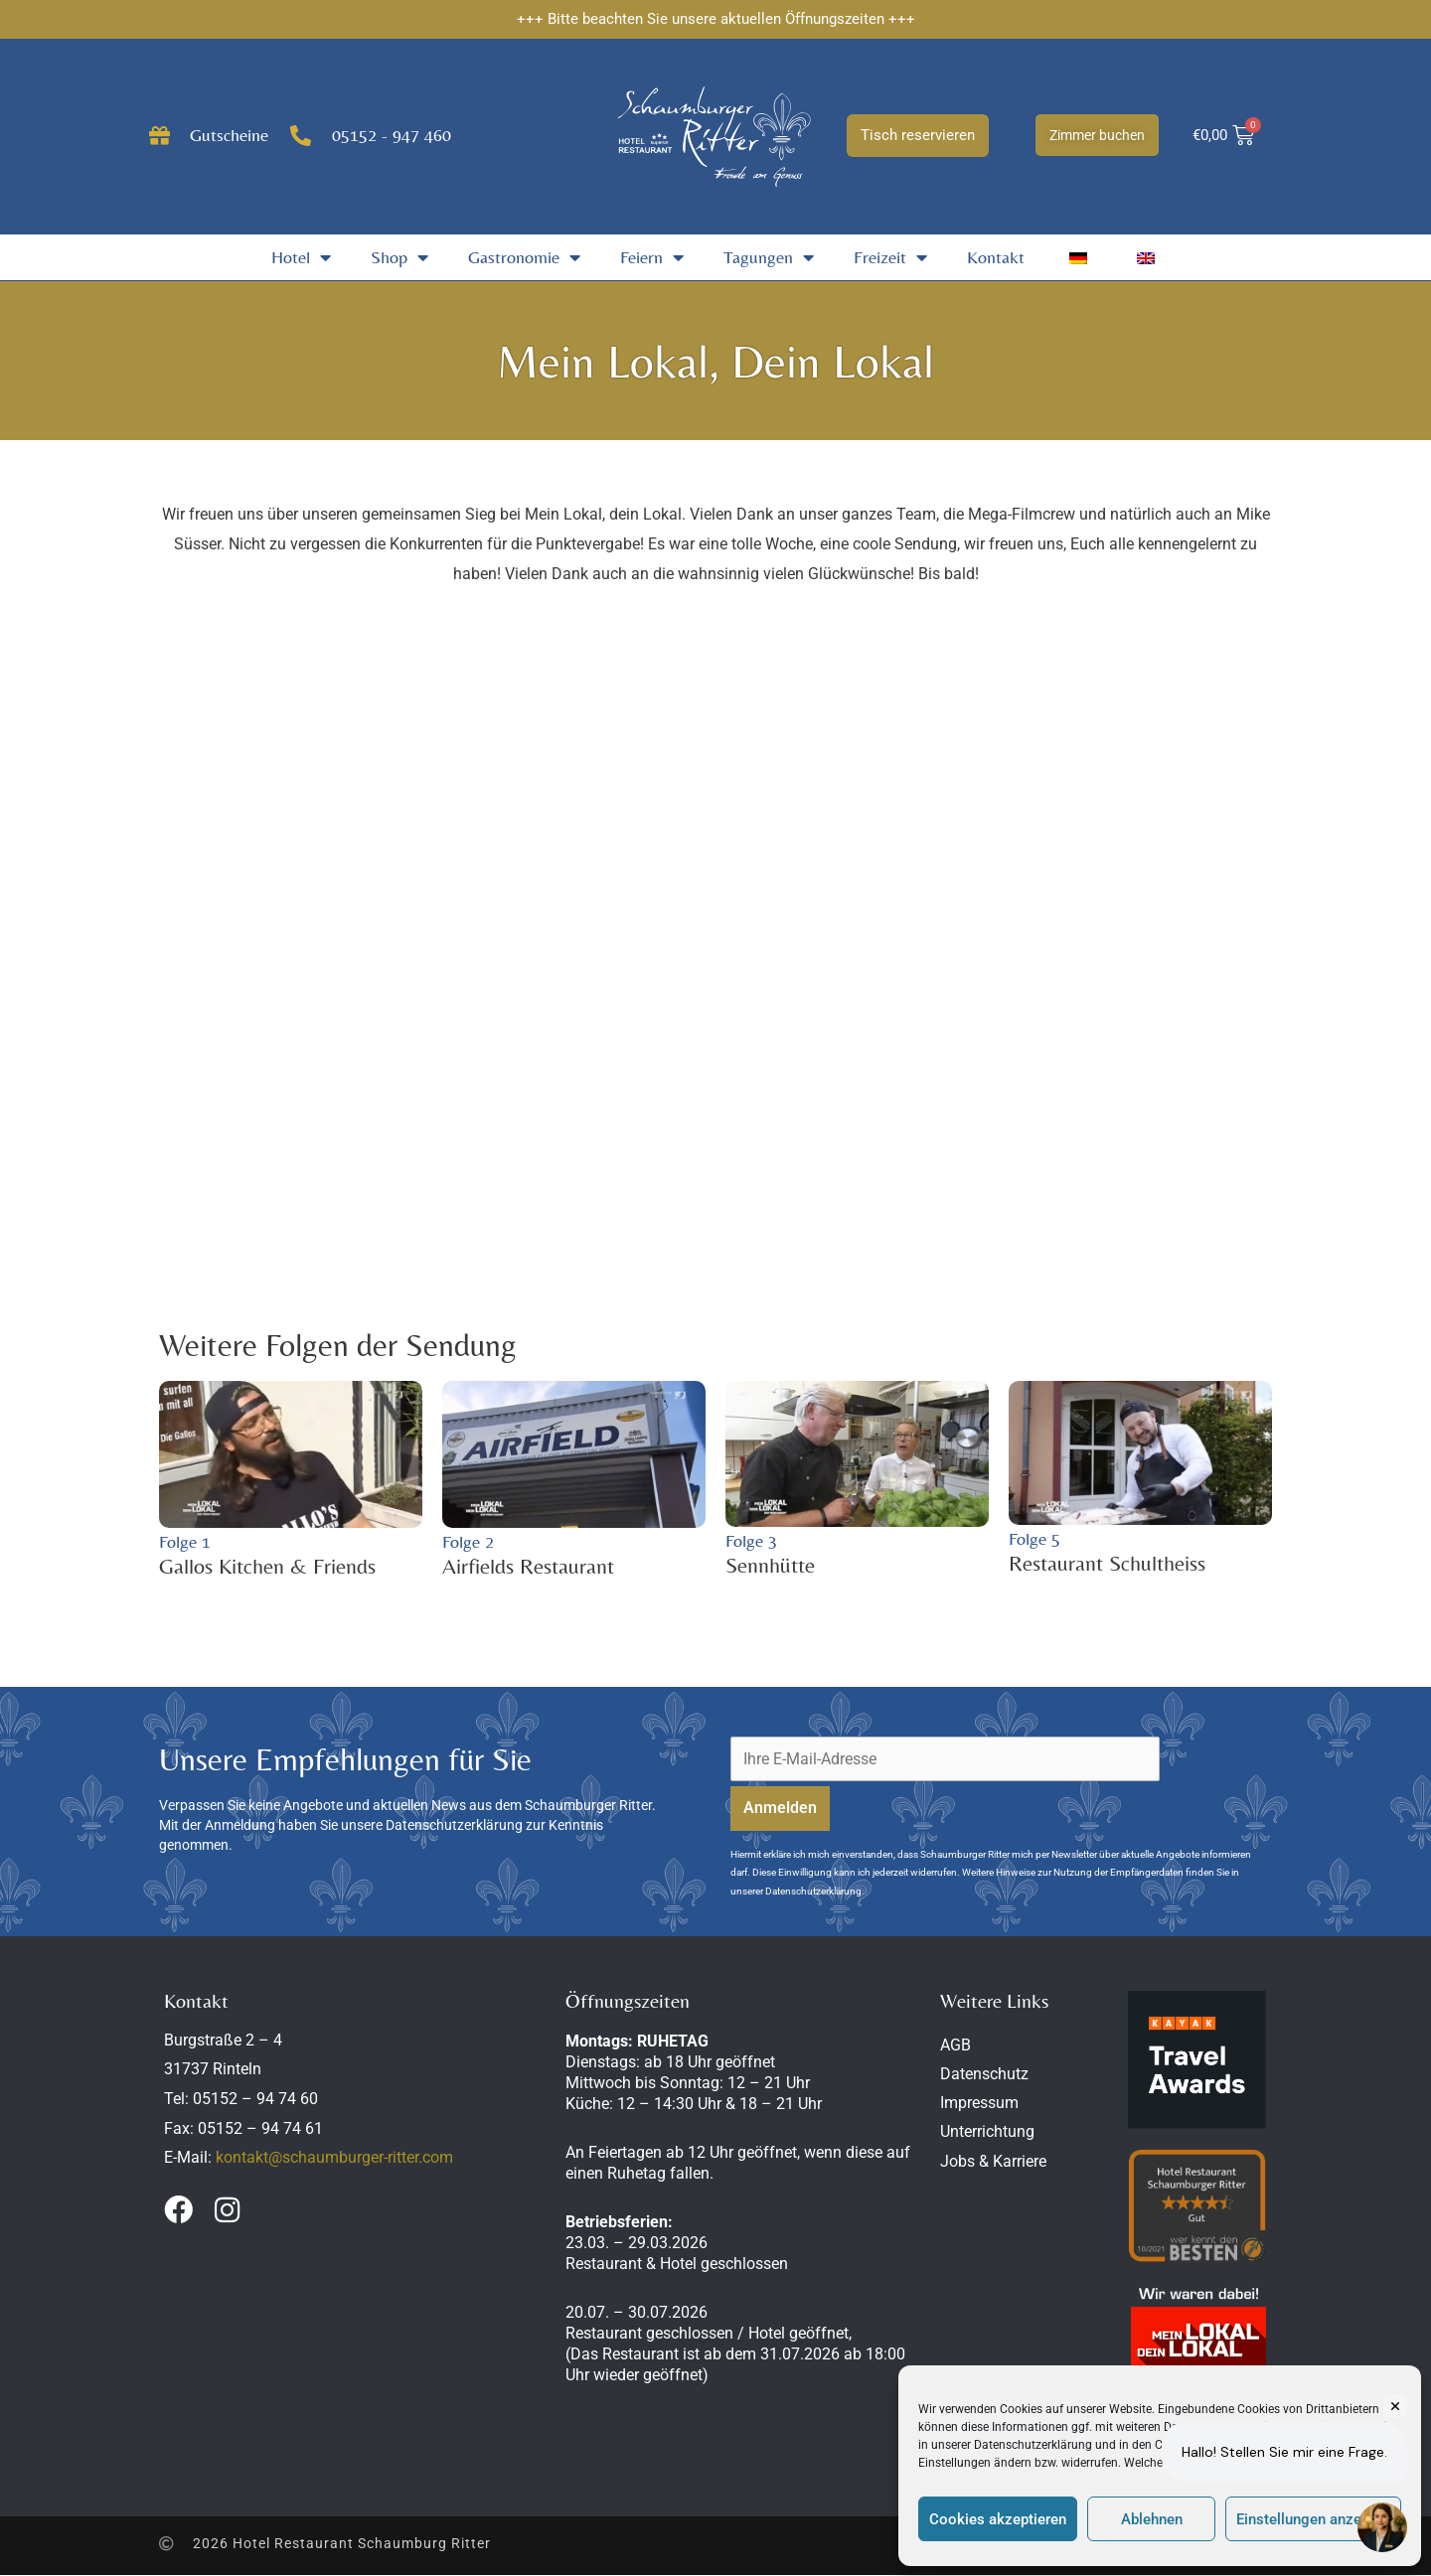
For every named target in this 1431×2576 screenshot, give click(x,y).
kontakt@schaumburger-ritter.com (334, 2158)
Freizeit (890, 257)
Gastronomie (524, 257)
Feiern (652, 257)
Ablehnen (1152, 2519)
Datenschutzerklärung (1033, 2445)
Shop (399, 257)
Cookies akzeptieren (997, 2519)
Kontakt (996, 256)
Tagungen (768, 257)
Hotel (301, 257)
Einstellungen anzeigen (1313, 2519)
